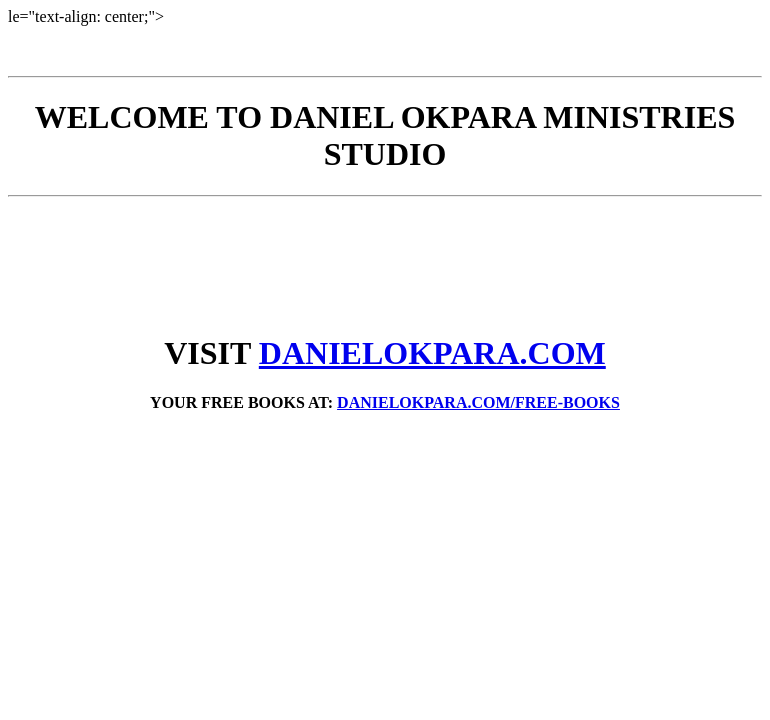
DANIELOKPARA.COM (432, 353)
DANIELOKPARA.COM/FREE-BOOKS (478, 402)
